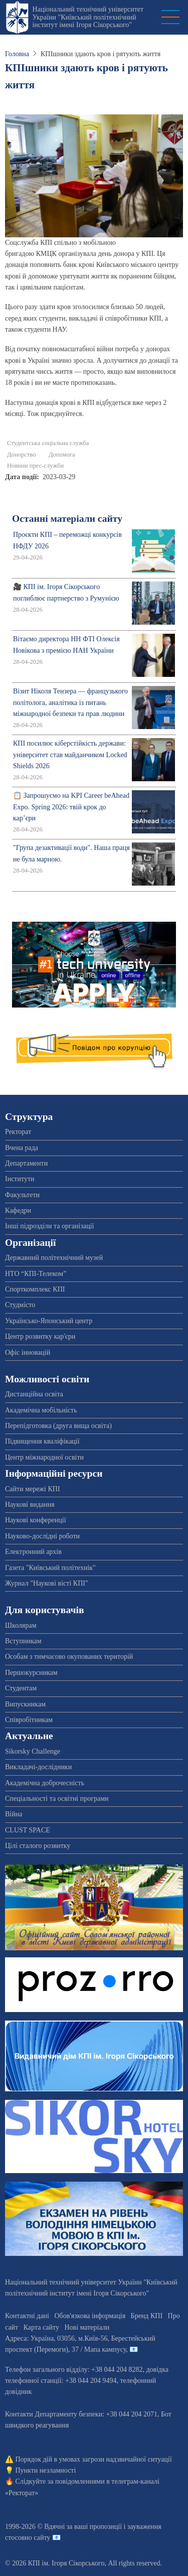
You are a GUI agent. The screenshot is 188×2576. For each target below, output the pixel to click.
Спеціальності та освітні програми (57, 1798)
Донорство (21, 454)
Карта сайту (41, 2327)
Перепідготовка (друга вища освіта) (58, 1425)
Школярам (21, 1625)
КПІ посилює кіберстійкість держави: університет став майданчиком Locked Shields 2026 (70, 755)
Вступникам (23, 1641)
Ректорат (18, 1131)
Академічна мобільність (41, 1410)
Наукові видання (30, 1504)
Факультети (22, 1195)
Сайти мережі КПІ (32, 1489)
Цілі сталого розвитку (37, 1845)
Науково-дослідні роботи (42, 1536)
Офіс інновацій (27, 1352)
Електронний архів (33, 1551)
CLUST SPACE (27, 1830)
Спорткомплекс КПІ (35, 1289)
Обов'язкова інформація (89, 2316)
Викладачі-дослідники (38, 1767)
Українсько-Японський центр (48, 1321)
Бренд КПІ (146, 2316)
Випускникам (25, 1704)
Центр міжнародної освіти (44, 1457)
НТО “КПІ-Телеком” (35, 1273)
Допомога (62, 454)
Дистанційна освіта (34, 1394)
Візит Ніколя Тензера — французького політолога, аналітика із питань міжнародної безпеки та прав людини (70, 702)
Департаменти (26, 1163)
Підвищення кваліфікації (42, 1441)
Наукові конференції (35, 1520)
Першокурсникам (31, 1672)
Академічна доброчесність (44, 1783)
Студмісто (20, 1305)
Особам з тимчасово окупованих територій (69, 1656)
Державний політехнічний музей (54, 1257)
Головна (17, 54)
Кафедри (18, 1210)
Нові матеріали (86, 2327)
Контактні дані (27, 2316)
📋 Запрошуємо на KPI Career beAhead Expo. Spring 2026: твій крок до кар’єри (71, 807)
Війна (13, 1814)
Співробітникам (29, 1720)
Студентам (21, 1688)
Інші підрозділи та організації (49, 1226)
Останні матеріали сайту (67, 518)
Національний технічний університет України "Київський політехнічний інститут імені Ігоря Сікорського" (87, 17)
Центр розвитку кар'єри (40, 1336)
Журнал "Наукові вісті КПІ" (46, 1583)
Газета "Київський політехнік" (50, 1567)
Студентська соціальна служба (48, 443)
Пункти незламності (46, 2470)
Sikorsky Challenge (32, 1751)
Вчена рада (21, 1148)
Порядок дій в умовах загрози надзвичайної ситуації (94, 2459)
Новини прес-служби (35, 465)
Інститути (20, 1179)
